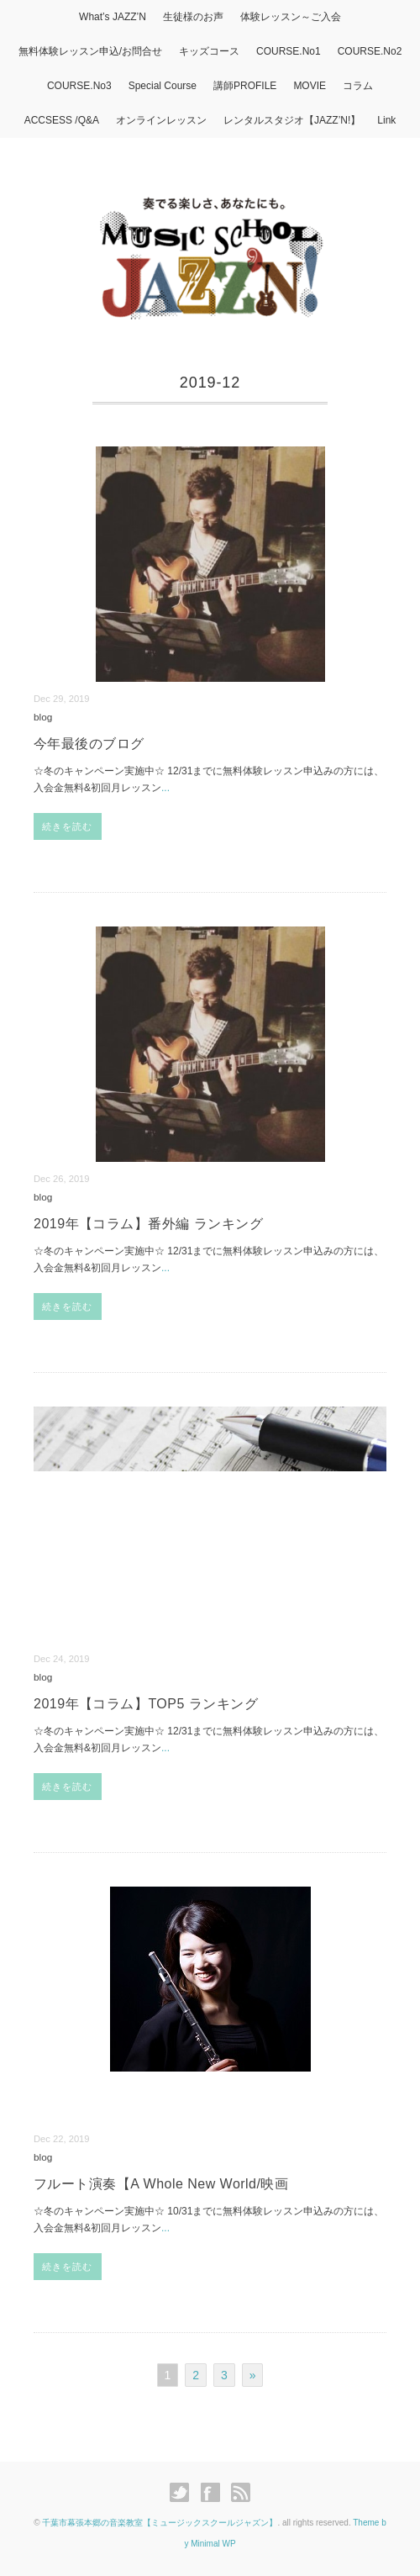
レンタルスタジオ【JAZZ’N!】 (291, 120)
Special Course (163, 86)
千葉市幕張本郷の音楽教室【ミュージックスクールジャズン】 (159, 2522)
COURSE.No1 (288, 51)
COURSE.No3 (79, 86)
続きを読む (67, 826)
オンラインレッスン (161, 120)
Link (386, 120)
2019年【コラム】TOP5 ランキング (146, 1704)
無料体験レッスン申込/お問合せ (90, 51)
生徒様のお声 (193, 17)
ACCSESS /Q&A (61, 120)
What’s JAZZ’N (112, 17)
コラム (358, 86)
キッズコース (209, 51)
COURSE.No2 (370, 51)
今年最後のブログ (89, 743)
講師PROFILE (244, 86)
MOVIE (309, 86)
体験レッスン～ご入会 (290, 17)
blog (43, 716)
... (165, 788)
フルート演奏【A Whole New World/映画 (161, 2184)
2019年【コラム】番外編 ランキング (148, 1224)
